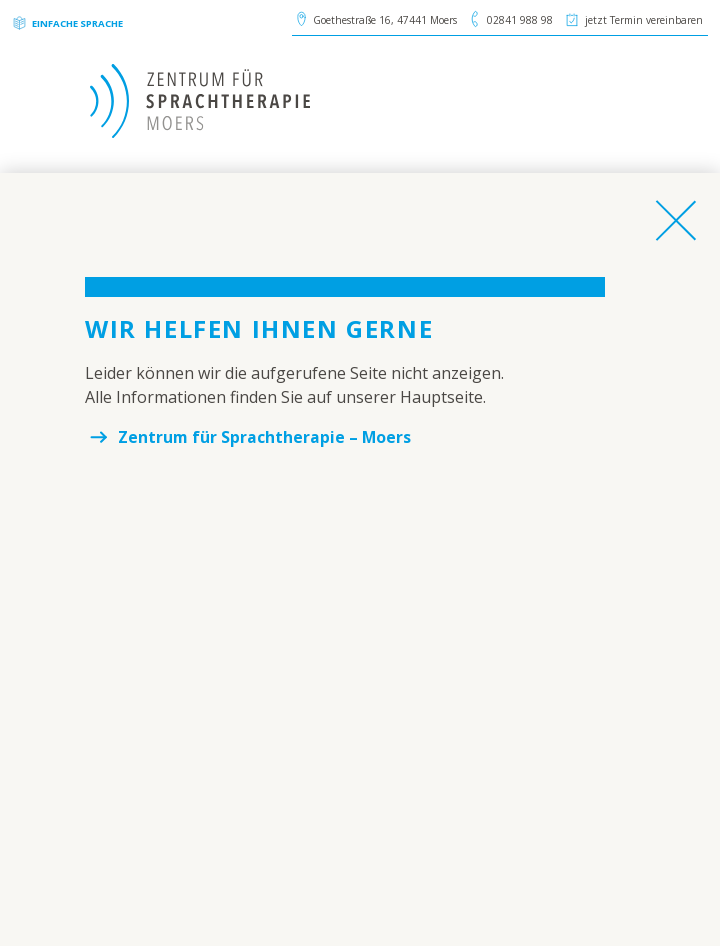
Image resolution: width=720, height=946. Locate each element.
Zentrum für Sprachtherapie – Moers (265, 437)
